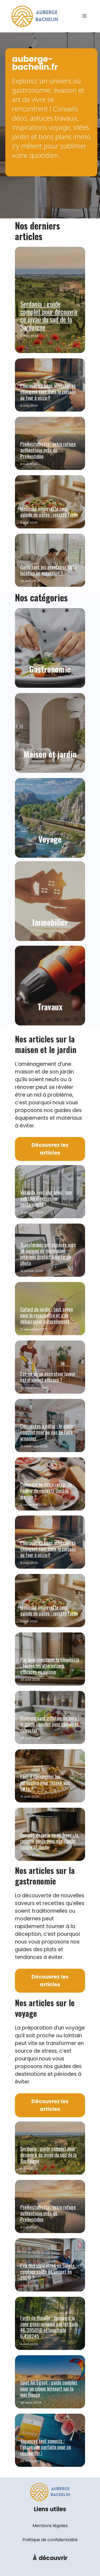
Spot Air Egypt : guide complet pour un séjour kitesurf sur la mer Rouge (48, 2388)
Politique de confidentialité (50, 2540)
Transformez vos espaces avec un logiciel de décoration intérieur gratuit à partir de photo (48, 1253)
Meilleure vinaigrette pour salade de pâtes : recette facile (49, 511)
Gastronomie (50, 669)
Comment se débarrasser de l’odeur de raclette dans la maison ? (46, 1490)
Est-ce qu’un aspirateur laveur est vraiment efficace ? (47, 1376)
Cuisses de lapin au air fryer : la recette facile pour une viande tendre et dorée (49, 1841)
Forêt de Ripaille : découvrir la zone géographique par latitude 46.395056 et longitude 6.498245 (49, 2327)
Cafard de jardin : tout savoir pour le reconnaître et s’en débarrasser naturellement (46, 1315)
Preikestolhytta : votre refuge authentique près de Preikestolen (48, 450)
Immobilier (50, 922)
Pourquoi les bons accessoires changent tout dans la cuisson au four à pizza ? (48, 391)
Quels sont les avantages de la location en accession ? (48, 569)
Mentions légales (50, 2526)
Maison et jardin (50, 754)
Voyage (50, 839)
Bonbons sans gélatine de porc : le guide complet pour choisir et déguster (49, 1724)
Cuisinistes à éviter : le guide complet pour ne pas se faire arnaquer (47, 1432)
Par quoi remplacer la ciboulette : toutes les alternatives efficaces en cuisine (49, 1665)
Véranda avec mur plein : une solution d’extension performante (46, 1198)
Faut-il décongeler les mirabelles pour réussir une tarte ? (45, 1782)
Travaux (50, 1007)
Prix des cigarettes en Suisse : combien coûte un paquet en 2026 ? (48, 2271)
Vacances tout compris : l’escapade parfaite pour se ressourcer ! (45, 2446)
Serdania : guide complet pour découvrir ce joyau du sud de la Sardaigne (49, 315)
